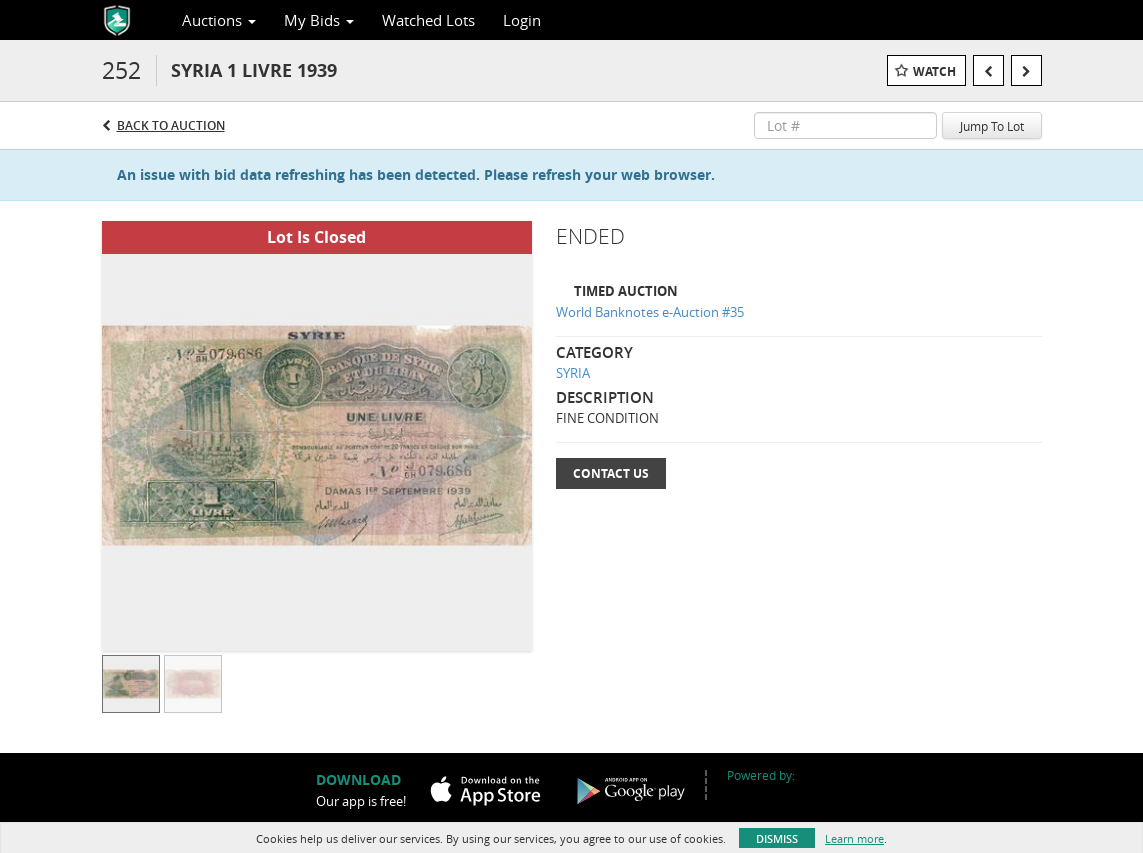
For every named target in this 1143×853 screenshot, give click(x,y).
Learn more (854, 838)
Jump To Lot (992, 126)
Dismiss (777, 838)
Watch (934, 71)
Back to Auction (171, 125)
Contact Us (611, 473)
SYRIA (573, 373)
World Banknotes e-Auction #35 (650, 312)
